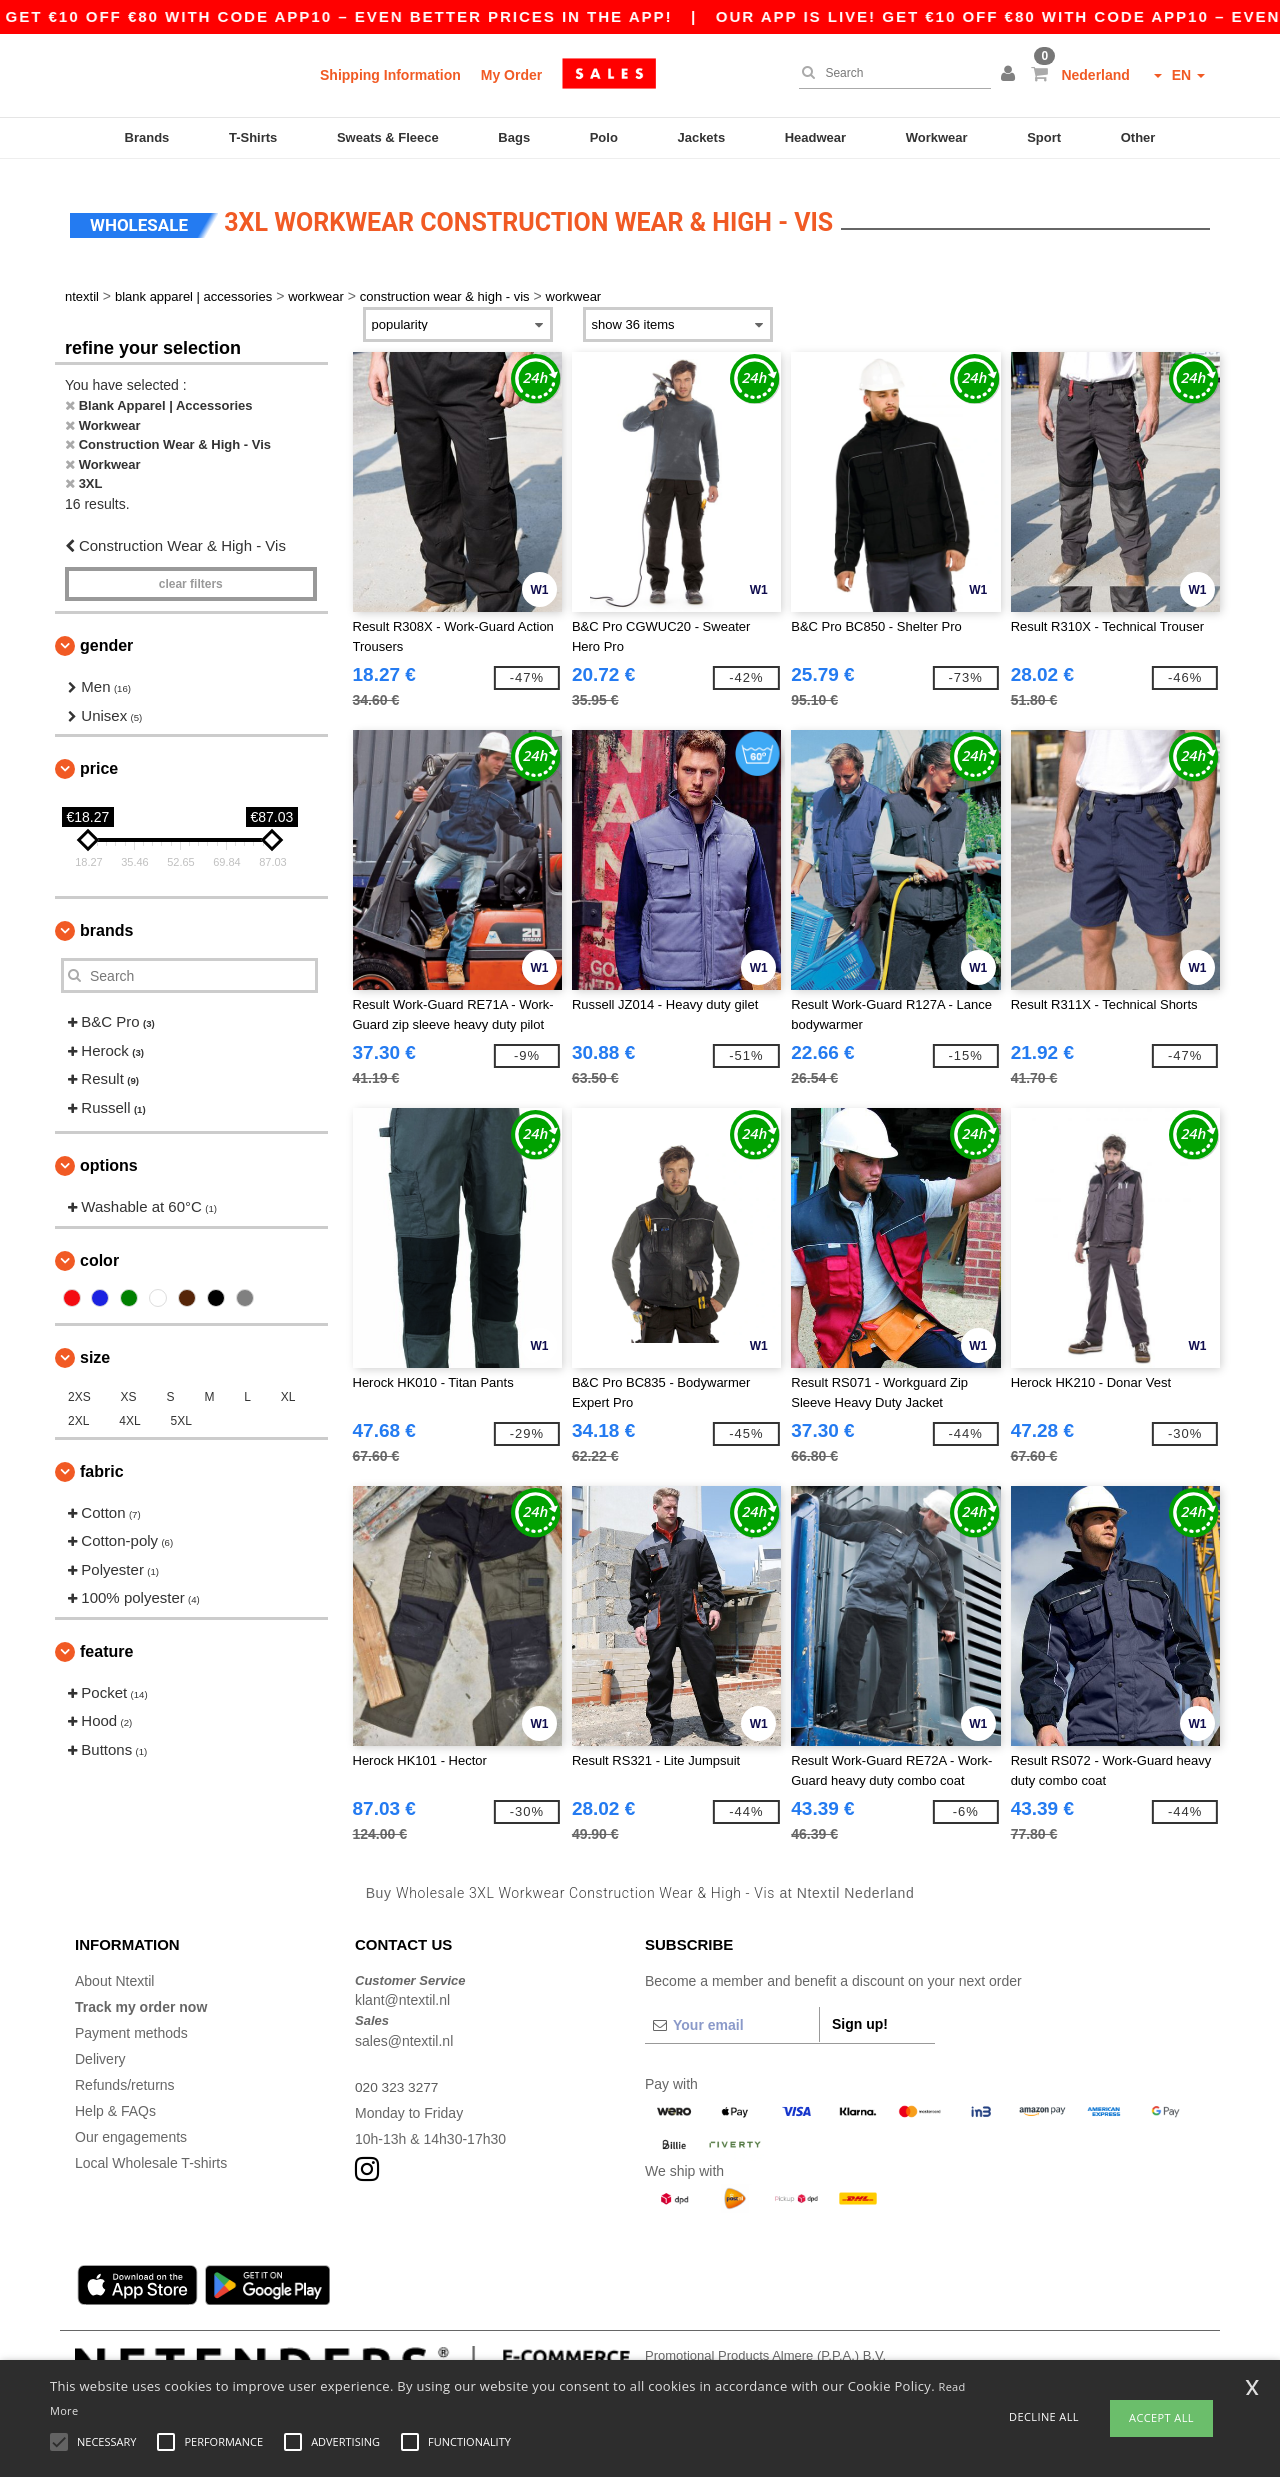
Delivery (100, 2049)
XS (129, 1387)
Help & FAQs (115, 2101)
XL (288, 1387)
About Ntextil (114, 1971)
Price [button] (99, 759)
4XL (129, 1411)
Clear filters (191, 575)
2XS (79, 1387)
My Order (511, 75)
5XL (181, 1411)
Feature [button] (106, 1641)
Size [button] (95, 1347)
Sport (1044, 137)
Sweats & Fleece (388, 137)
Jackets (701, 137)
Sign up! (860, 2014)
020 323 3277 (398, 2077)
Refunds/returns (125, 2075)
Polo (604, 137)
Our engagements (131, 2127)
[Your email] (732, 2015)
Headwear (815, 137)
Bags (514, 137)
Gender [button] (106, 636)
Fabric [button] (102, 1461)
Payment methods (131, 2023)
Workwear (937, 137)
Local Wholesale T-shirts (151, 2153)
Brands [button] (106, 921)
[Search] (890, 73)
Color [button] (99, 1250)
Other (1138, 137)
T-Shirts (253, 137)
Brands (147, 137)
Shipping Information (390, 75)
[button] (1011, 75)
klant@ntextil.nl (402, 1991)
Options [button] (109, 1156)
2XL (78, 1411)
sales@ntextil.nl (404, 2031)
